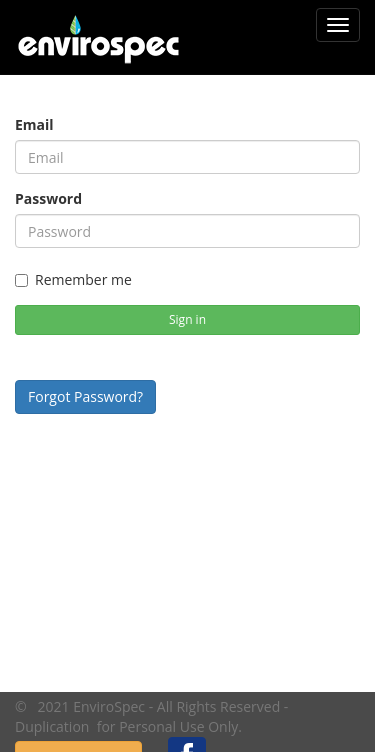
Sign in (187, 319)
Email (34, 124)
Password (48, 198)
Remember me (73, 279)
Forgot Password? (85, 396)
